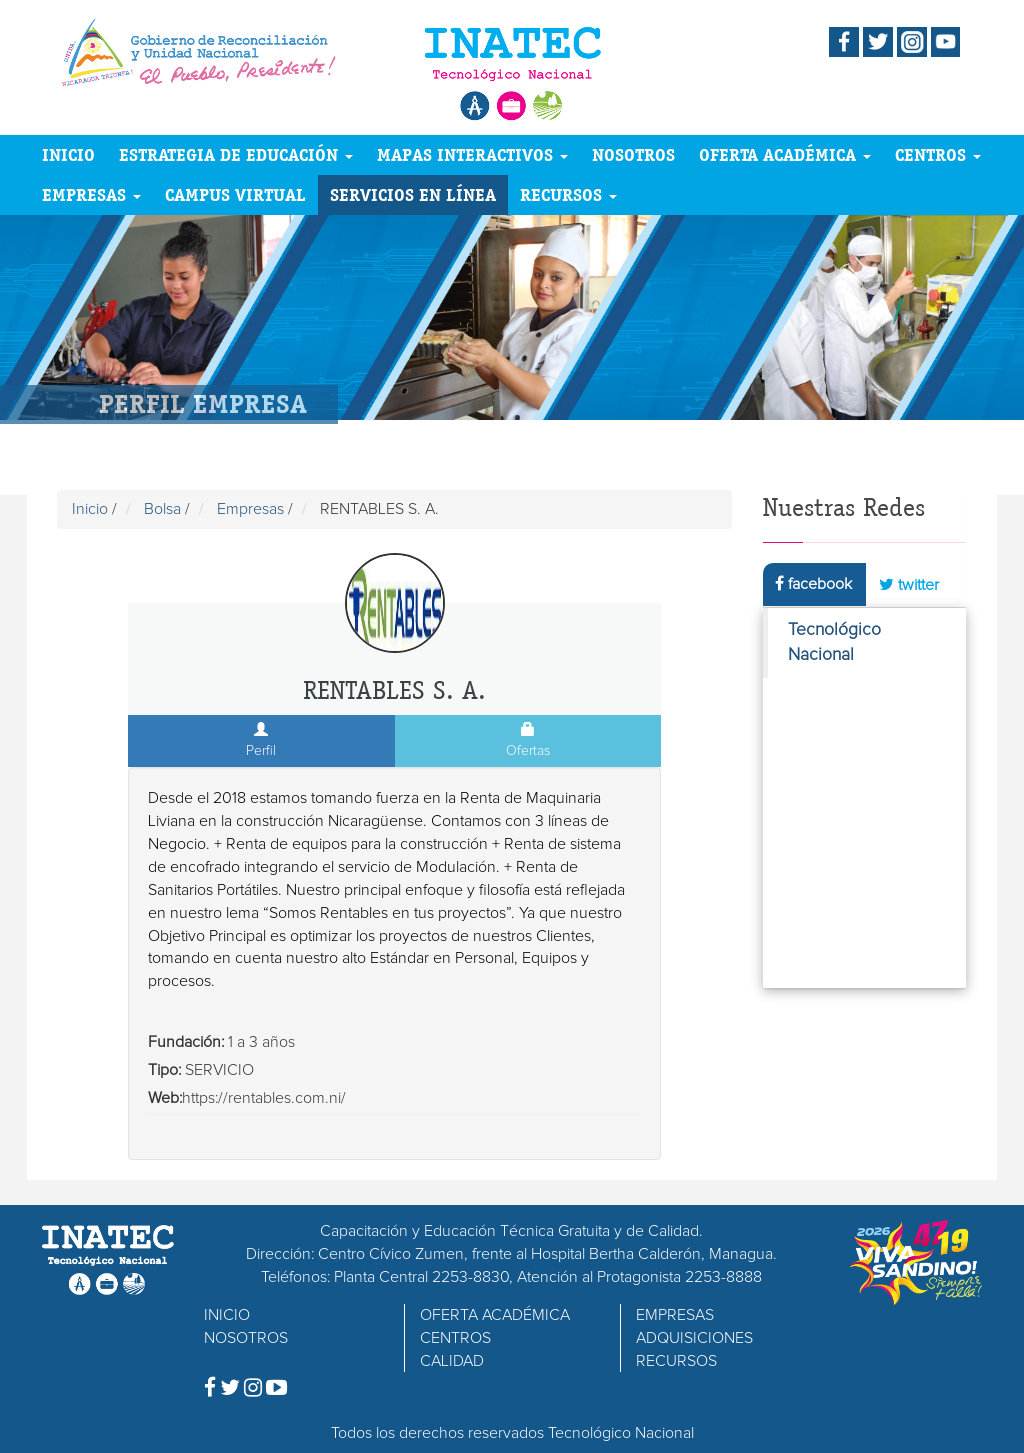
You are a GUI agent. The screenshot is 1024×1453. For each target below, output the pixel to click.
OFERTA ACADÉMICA (785, 154)
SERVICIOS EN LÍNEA (413, 194)
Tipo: (164, 1070)
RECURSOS (568, 194)
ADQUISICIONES (694, 1338)
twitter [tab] (909, 584)
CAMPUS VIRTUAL (235, 194)
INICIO (68, 154)
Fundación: (186, 1042)
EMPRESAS (91, 194)
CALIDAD (452, 1361)
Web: (165, 1098)
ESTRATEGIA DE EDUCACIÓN (236, 154)
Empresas (250, 509)
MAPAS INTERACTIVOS (472, 154)
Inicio (90, 509)
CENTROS (938, 154)
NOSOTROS (633, 154)
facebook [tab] (813, 583)
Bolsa (162, 509)
